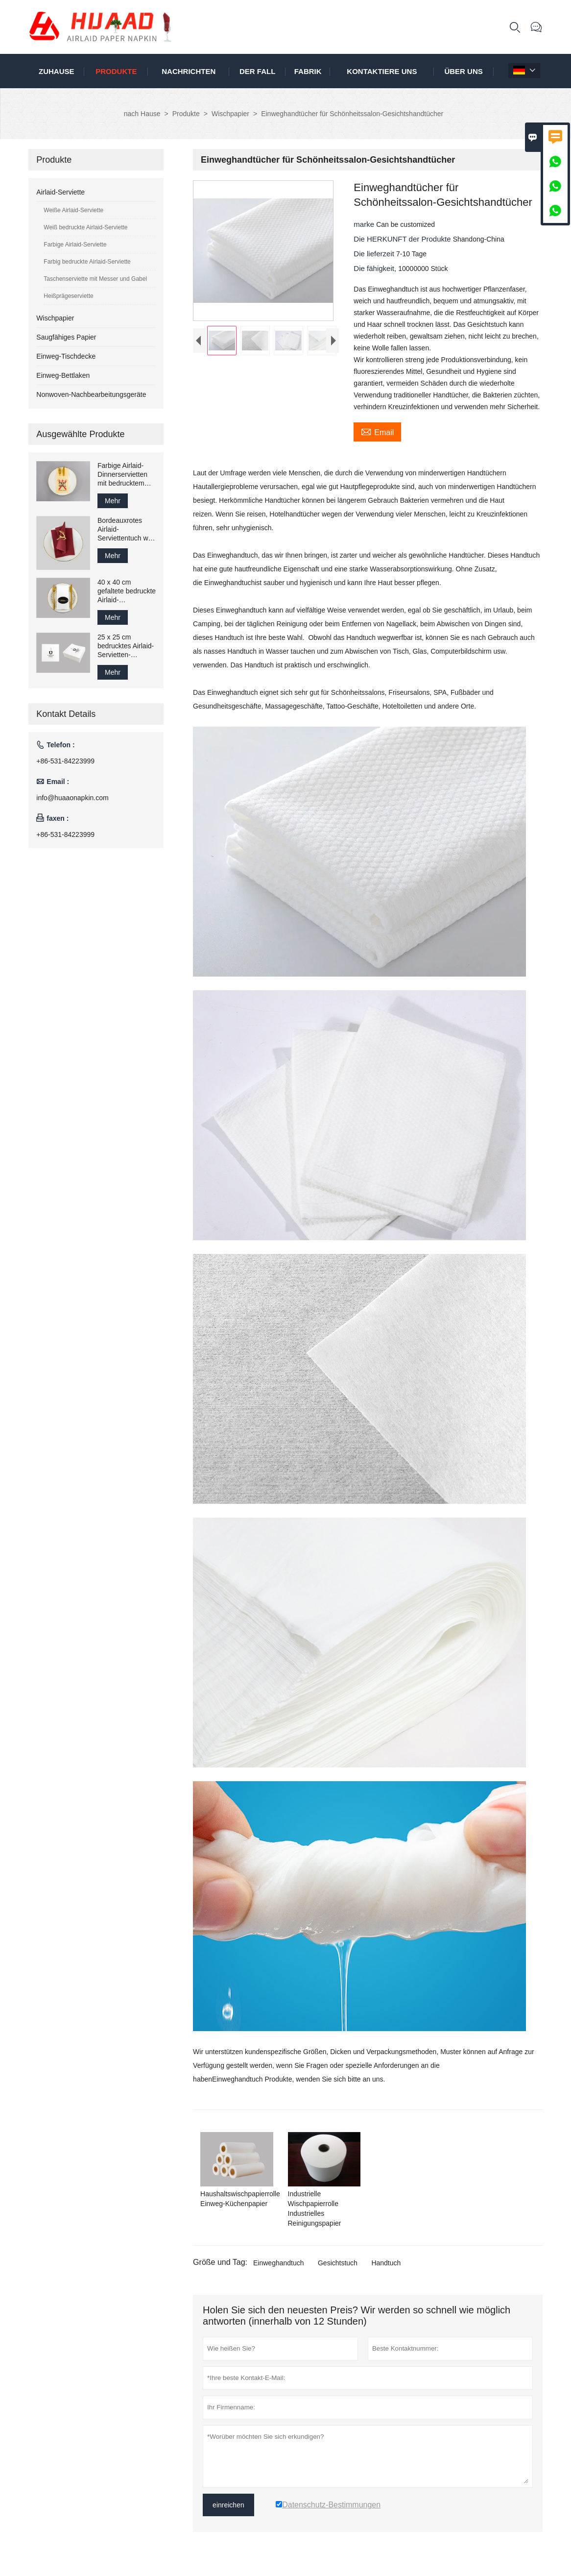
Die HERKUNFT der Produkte (403, 239)
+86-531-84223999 (65, 761)
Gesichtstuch (337, 2263)
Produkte (116, 71)
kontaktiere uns (382, 71)
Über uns (463, 71)
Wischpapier (230, 114)
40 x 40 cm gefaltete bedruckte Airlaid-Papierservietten (126, 591)
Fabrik (308, 71)
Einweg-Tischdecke (65, 356)
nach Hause (142, 114)
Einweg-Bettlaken (63, 375)
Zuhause (56, 71)
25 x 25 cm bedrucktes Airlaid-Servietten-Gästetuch (125, 646)
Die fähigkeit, (376, 268)
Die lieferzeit (375, 253)
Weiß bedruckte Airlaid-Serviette (85, 227)
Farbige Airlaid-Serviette (75, 244)
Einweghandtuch (278, 2263)
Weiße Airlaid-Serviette (73, 210)
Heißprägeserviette (68, 296)
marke (365, 224)
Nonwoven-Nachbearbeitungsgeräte (91, 394)
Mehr (112, 501)
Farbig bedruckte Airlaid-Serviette (87, 261)
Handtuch (386, 2263)
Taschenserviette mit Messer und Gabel (95, 278)
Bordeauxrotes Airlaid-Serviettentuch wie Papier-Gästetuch (125, 529)
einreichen (228, 2505)
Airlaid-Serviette (60, 192)
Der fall (257, 71)
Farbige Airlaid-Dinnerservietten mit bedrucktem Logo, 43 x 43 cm (123, 475)
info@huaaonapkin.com (72, 798)
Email (377, 431)
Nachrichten (188, 71)
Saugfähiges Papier (66, 337)
